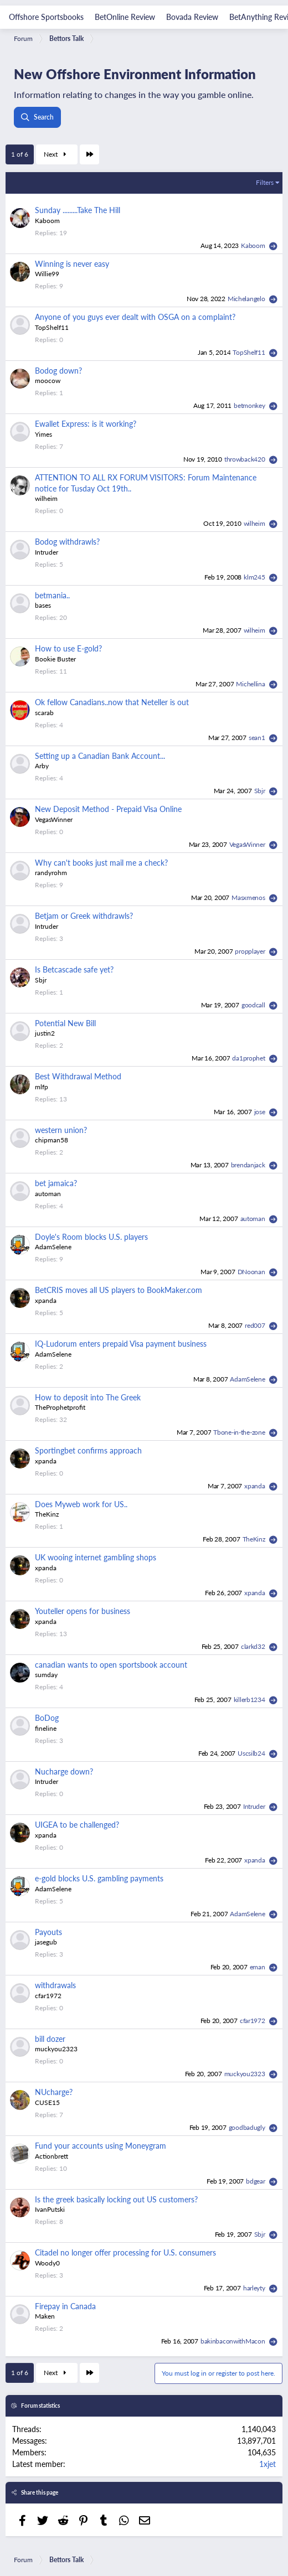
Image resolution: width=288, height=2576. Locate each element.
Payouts (48, 1931)
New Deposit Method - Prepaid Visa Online (108, 808)
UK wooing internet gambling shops (95, 1557)
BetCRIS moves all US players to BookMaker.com (118, 1289)
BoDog (47, 1717)
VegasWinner (54, 819)
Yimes (43, 434)
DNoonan (252, 1271)
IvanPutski (50, 2209)
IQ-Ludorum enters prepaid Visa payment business (121, 1343)
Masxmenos (249, 897)
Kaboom (47, 220)
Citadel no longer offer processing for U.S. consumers (125, 2252)
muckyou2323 (56, 2048)
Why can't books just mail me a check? (101, 862)
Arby (42, 765)
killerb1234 (250, 1699)
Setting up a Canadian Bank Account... (100, 755)
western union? (61, 1129)
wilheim (46, 498)
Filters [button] (265, 182)
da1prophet (249, 1058)
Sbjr (260, 790)
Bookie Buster (55, 659)
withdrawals (55, 1984)
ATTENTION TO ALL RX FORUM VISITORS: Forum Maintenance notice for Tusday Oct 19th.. (145, 483)
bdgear (256, 2181)
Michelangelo (247, 298)
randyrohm (51, 872)
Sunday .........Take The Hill (77, 209)
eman (258, 1967)
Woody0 (47, 2263)
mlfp (41, 1087)
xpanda (45, 1300)
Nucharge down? (64, 1771)
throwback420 (245, 459)
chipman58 (51, 1140)
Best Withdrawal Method (78, 1076)
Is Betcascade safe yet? (74, 969)
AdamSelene (53, 1246)
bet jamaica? (56, 1182)
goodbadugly (248, 2127)
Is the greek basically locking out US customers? (116, 2199)
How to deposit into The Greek (88, 1397)
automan (48, 1193)
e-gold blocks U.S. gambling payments (99, 1878)
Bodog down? (58, 370)
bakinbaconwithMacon (233, 2341)
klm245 (255, 577)
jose (260, 1111)
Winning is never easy (72, 263)
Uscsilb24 (252, 1753)
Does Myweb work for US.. (81, 1503)
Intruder (46, 552)
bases (43, 605)
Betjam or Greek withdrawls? (84, 915)
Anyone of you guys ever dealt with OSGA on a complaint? (135, 316)
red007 (255, 1325)
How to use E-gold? (68, 648)
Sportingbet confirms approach (88, 1450)
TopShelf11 (52, 327)
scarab (44, 712)
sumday (46, 1674)
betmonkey (250, 405)
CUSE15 (47, 2102)
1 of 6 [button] (19, 154)
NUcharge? (54, 2091)
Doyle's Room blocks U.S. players (91, 1236)
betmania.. (52, 595)
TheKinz (47, 1514)
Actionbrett (51, 2156)
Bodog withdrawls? (67, 541)
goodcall (253, 1005)
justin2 (45, 1033)
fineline (45, 1728)
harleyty (254, 2288)
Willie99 (47, 273)
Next (56, 154)
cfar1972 (48, 1995)
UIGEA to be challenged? (77, 1824)
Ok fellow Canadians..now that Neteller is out (112, 701)
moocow (47, 380)
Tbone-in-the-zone (239, 1432)
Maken (45, 2316)
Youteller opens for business (82, 1610)
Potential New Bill (65, 1022)
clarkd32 (253, 1646)
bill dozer (50, 2038)
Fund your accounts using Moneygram (100, 2145)
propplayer (250, 951)
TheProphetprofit (60, 1407)
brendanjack (249, 1165)
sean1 (257, 737)
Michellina (251, 684)
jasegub (46, 1942)
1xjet (267, 2463)
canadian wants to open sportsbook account (111, 1664)
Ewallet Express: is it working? (85, 423)
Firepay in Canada (65, 2305)
